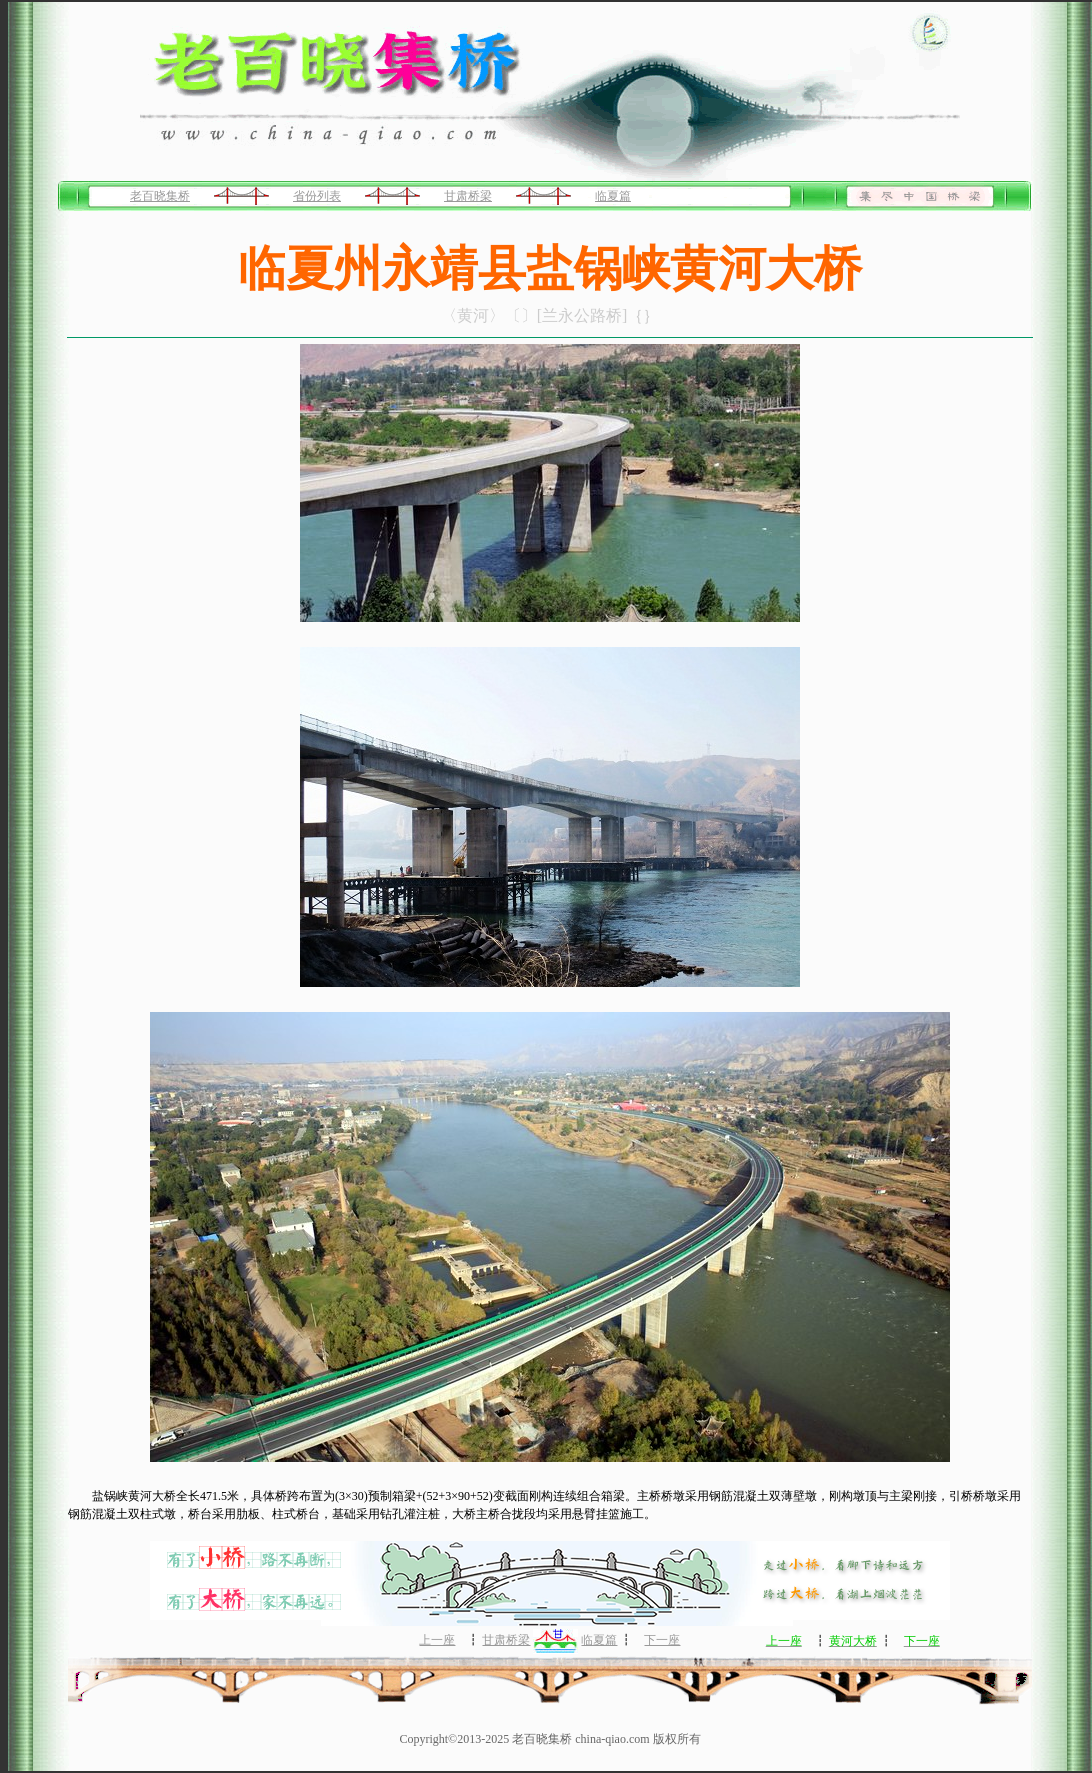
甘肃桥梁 (468, 196)
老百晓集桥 (160, 196)
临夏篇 (613, 196)
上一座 (437, 1640)
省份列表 (317, 196)
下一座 (662, 1640)
